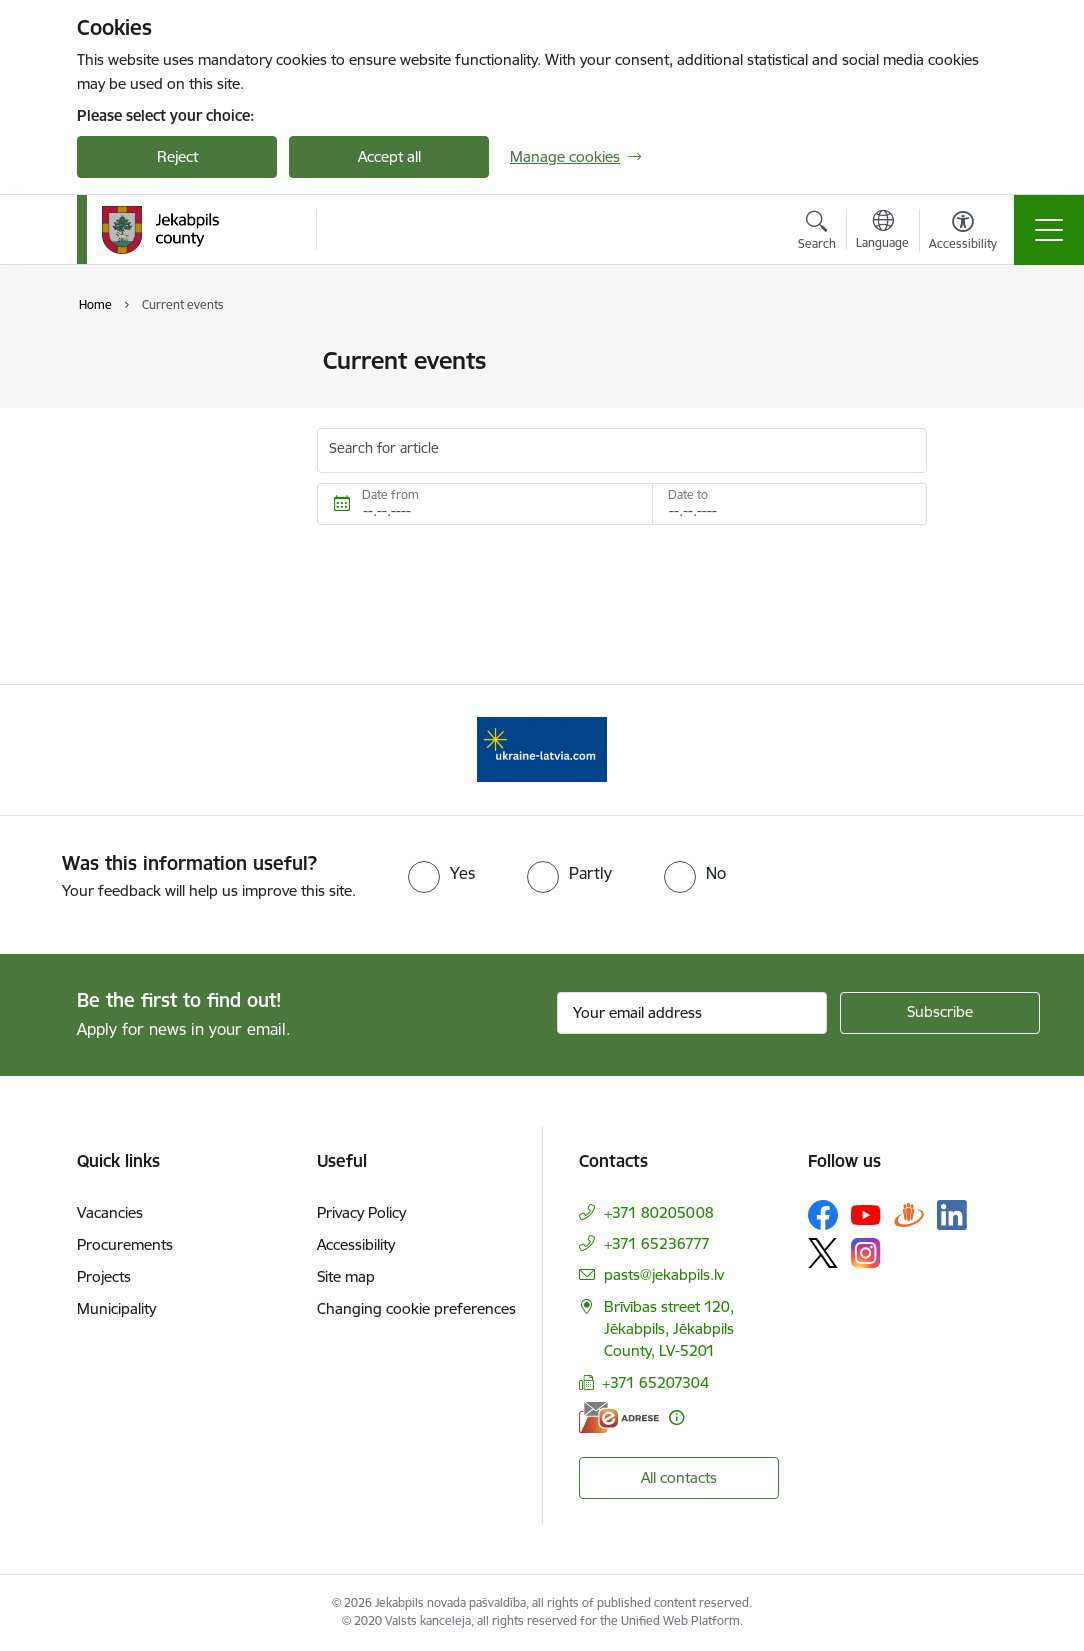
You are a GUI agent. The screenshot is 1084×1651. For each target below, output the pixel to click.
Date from (390, 494)
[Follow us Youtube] (866, 1214)
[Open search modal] (817, 233)
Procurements (125, 1244)
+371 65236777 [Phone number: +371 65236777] (657, 1243)
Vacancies (110, 1212)
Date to (688, 494)
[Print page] (979, 352)
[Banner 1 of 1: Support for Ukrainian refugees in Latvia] (542, 748)
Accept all (389, 156)
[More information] (676, 1417)
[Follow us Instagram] (866, 1252)
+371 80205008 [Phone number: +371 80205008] (659, 1212)
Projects (104, 1276)
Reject (177, 156)
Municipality (116, 1308)
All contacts (679, 1477)
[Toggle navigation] (1049, 230)
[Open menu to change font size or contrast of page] (963, 233)
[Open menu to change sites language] (882, 232)
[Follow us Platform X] (823, 1253)
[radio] (441, 873)
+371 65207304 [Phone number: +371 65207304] (655, 1382)
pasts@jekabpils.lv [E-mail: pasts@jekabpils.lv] (664, 1274)
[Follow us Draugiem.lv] (909, 1214)
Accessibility (356, 1244)
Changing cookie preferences (416, 1308)
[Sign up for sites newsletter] (940, 1013)
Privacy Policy (361, 1212)
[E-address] (619, 1417)
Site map (346, 1276)
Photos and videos (160, 361)
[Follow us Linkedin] (952, 1215)
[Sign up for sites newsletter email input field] (692, 1013)
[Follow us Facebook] (823, 1215)
